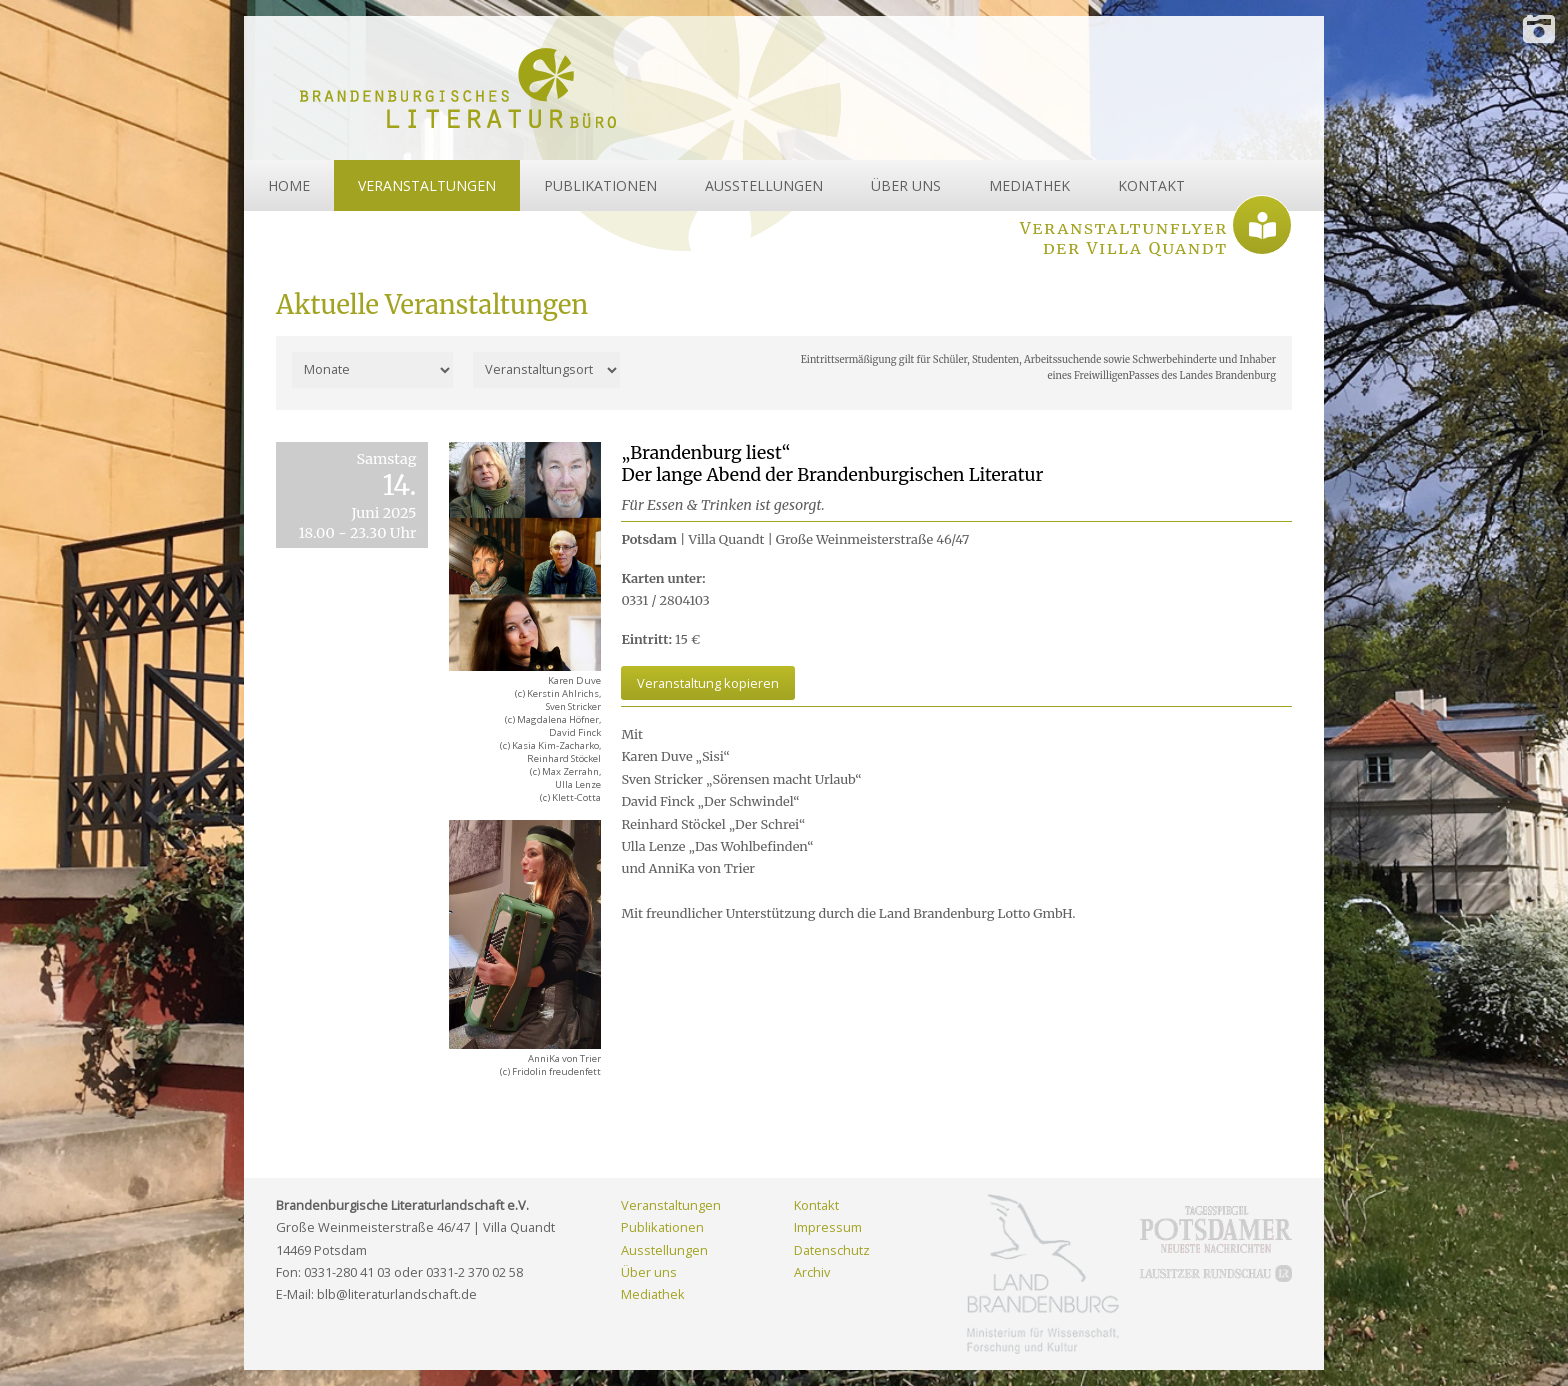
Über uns (649, 1272)
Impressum (828, 1227)
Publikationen (662, 1227)
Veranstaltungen (671, 1205)
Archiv (812, 1272)
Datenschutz (832, 1250)
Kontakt (816, 1205)
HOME (289, 185)
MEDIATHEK (1029, 185)
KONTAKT (1151, 185)
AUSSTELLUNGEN (764, 185)
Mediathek (653, 1294)
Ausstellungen (664, 1250)
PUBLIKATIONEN (600, 185)
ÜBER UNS (906, 185)
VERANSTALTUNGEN (427, 185)
